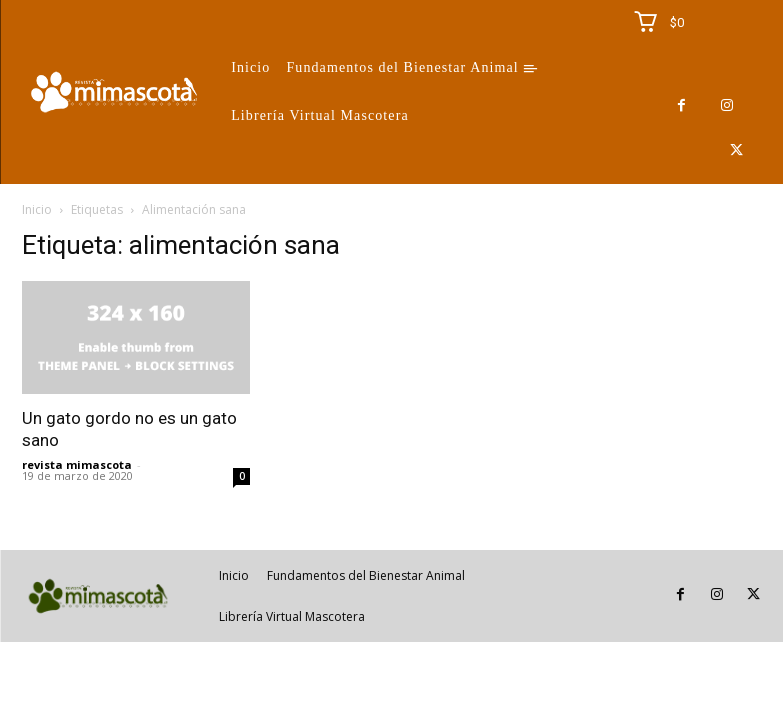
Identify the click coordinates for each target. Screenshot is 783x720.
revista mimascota (77, 464)
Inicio (37, 209)
